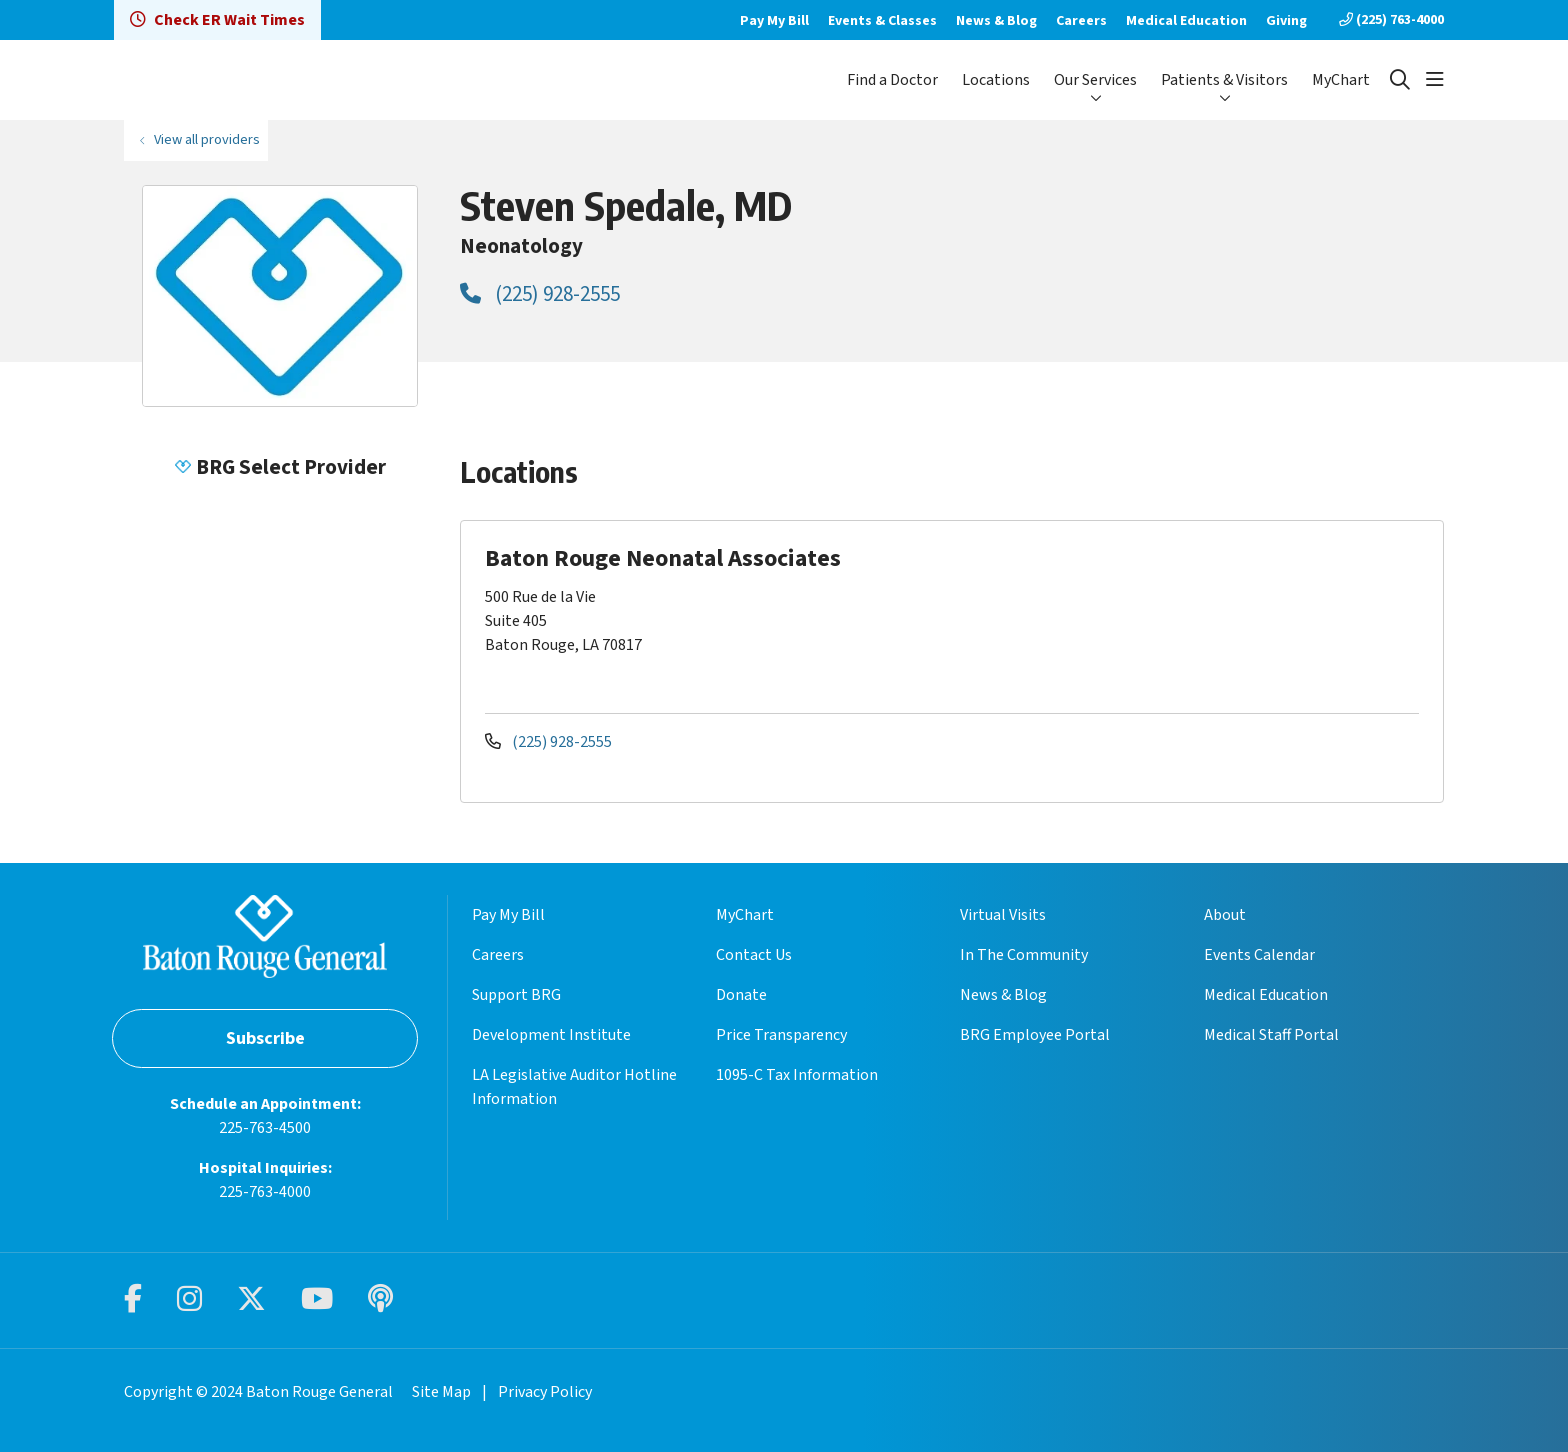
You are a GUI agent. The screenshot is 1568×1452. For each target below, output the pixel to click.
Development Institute (551, 1035)
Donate (741, 995)
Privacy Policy (545, 1392)
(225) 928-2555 (540, 294)
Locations (996, 80)
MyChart (1341, 80)
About (1225, 915)
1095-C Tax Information (797, 1075)
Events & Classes (882, 21)
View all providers (207, 139)
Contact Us (754, 955)
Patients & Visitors (1224, 80)
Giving (1286, 21)
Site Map (441, 1392)
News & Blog (996, 21)
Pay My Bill (774, 21)
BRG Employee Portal (1035, 1035)
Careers (1081, 21)
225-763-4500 (265, 1128)
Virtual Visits (1003, 915)
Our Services (1095, 80)
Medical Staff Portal (1271, 1035)
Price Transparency (781, 1035)
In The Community (1024, 955)
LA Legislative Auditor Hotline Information (574, 1087)
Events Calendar (1259, 955)
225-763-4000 (265, 1192)
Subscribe (265, 1038)
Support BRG (516, 995)
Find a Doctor (892, 80)
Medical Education (1186, 21)
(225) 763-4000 (1391, 20)
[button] (1435, 80)
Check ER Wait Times (217, 20)
